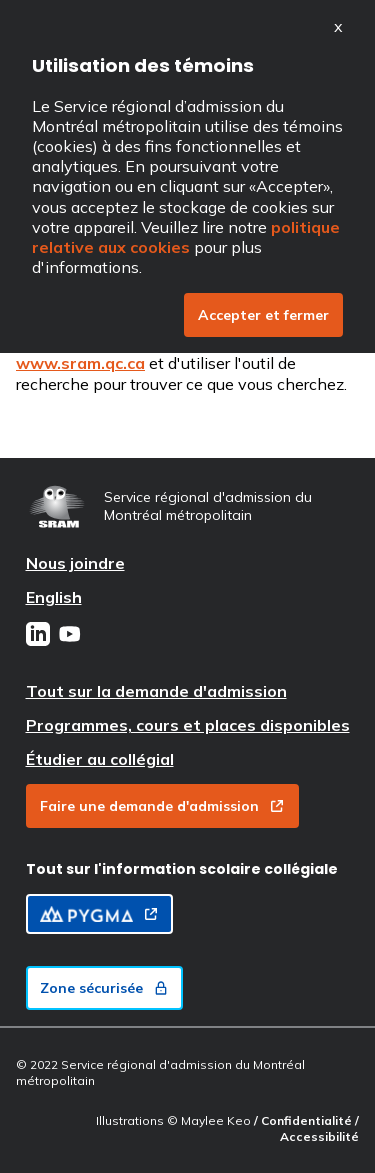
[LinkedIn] (38, 636)
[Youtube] (70, 636)
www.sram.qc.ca (80, 363)
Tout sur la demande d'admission (156, 691)
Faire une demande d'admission (162, 806)
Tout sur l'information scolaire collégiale (182, 869)
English (54, 597)
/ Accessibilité (319, 1128)
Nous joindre (75, 563)
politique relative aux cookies (186, 237)
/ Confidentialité (304, 1120)
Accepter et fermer (263, 315)
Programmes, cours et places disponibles (188, 725)
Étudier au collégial (100, 759)
